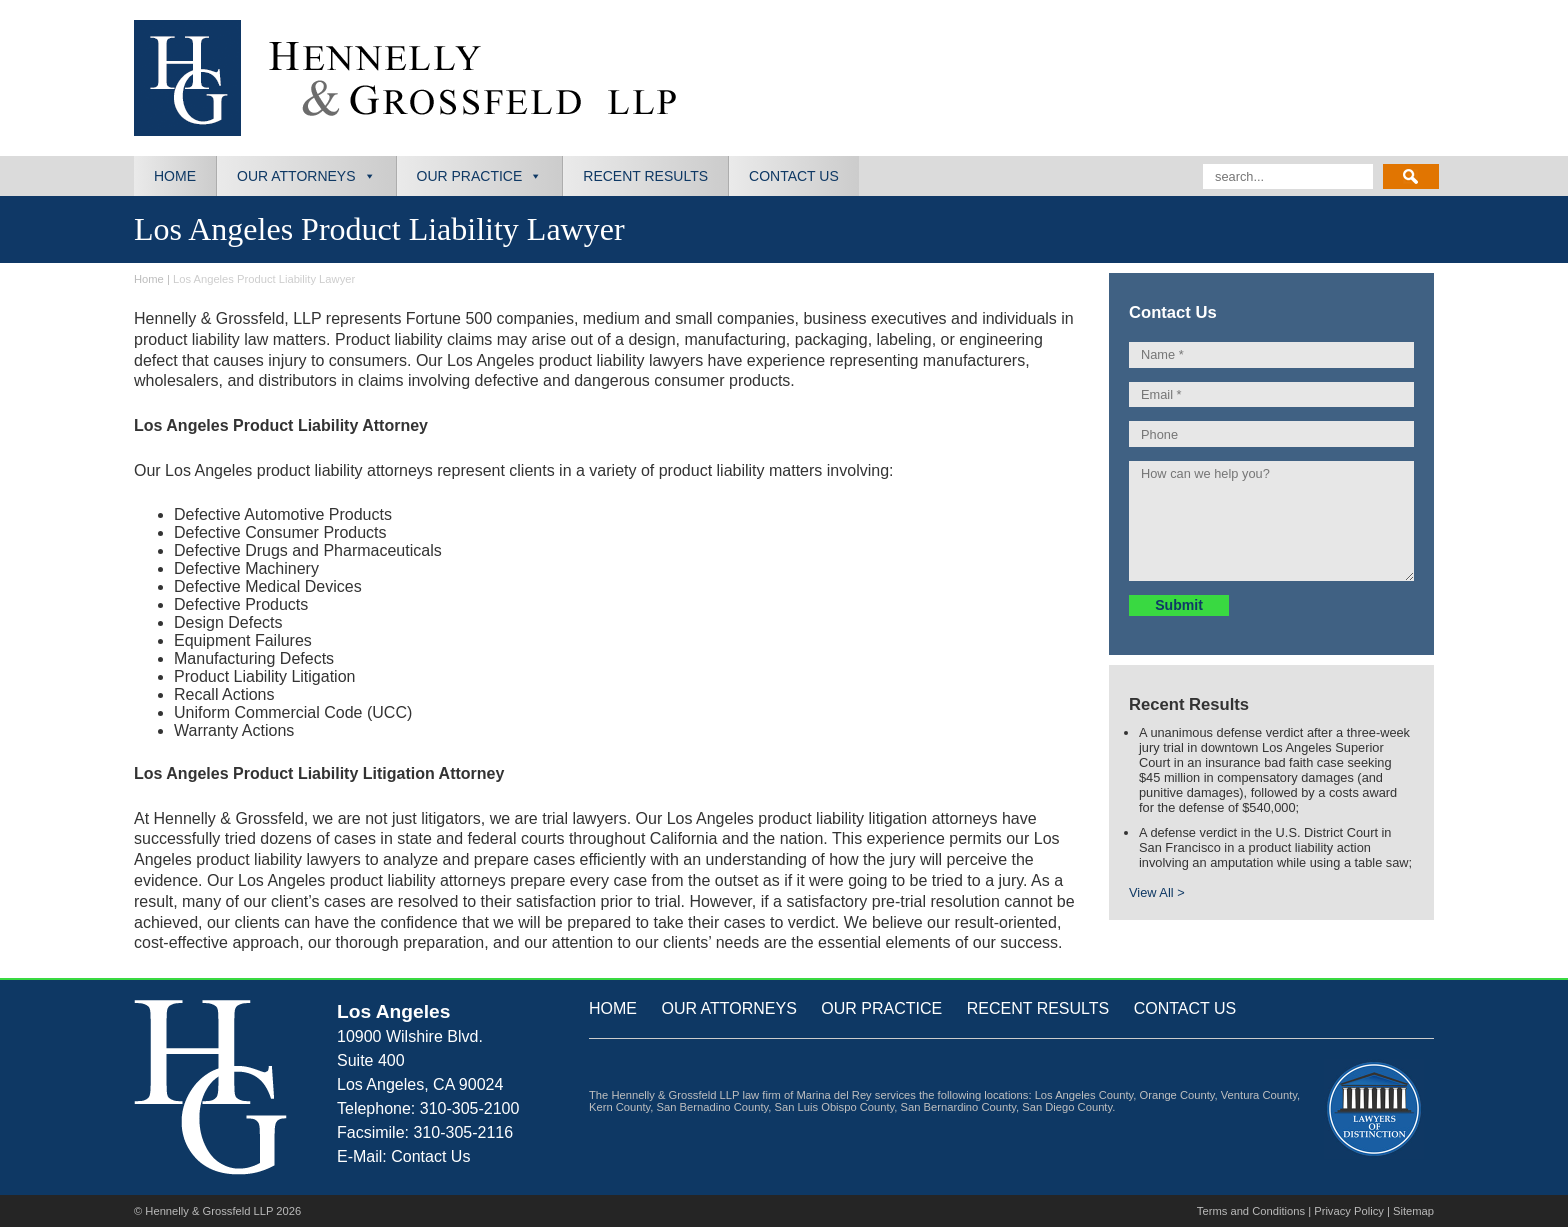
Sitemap (1413, 1211)
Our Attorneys (296, 176)
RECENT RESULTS (1038, 1008)
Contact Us (794, 176)
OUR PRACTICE (881, 1008)
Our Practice (470, 176)
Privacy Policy (1349, 1211)
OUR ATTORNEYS (728, 1008)
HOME (613, 1008)
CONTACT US (1185, 1008)
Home (175, 176)
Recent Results (645, 176)
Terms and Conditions (1251, 1211)
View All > (1157, 892)
